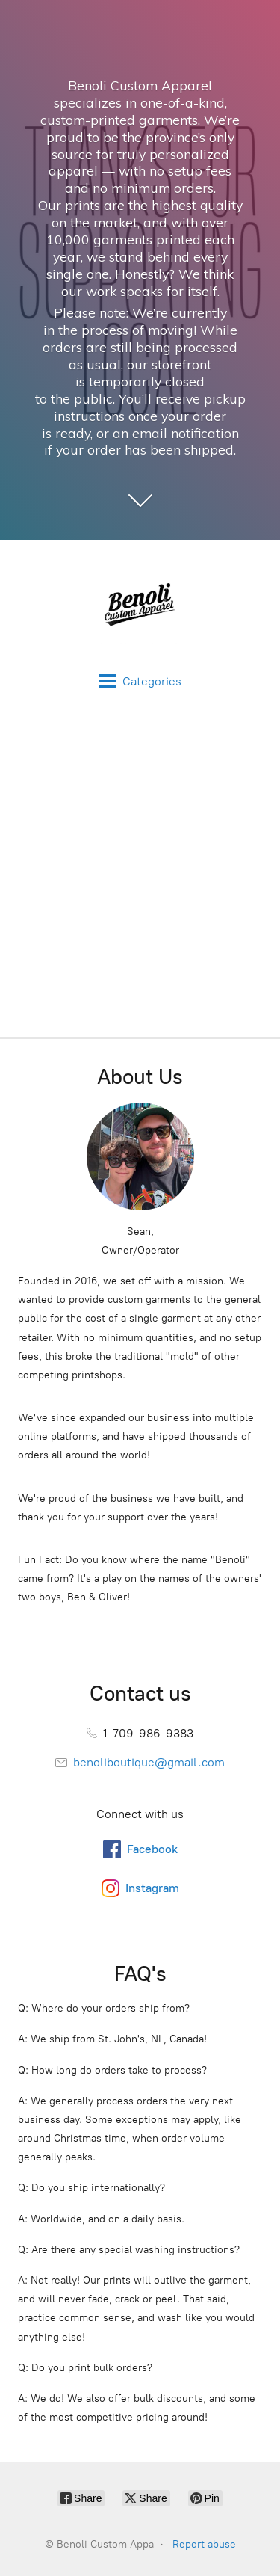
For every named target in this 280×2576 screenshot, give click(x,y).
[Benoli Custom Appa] (140, 606)
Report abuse (204, 2544)
